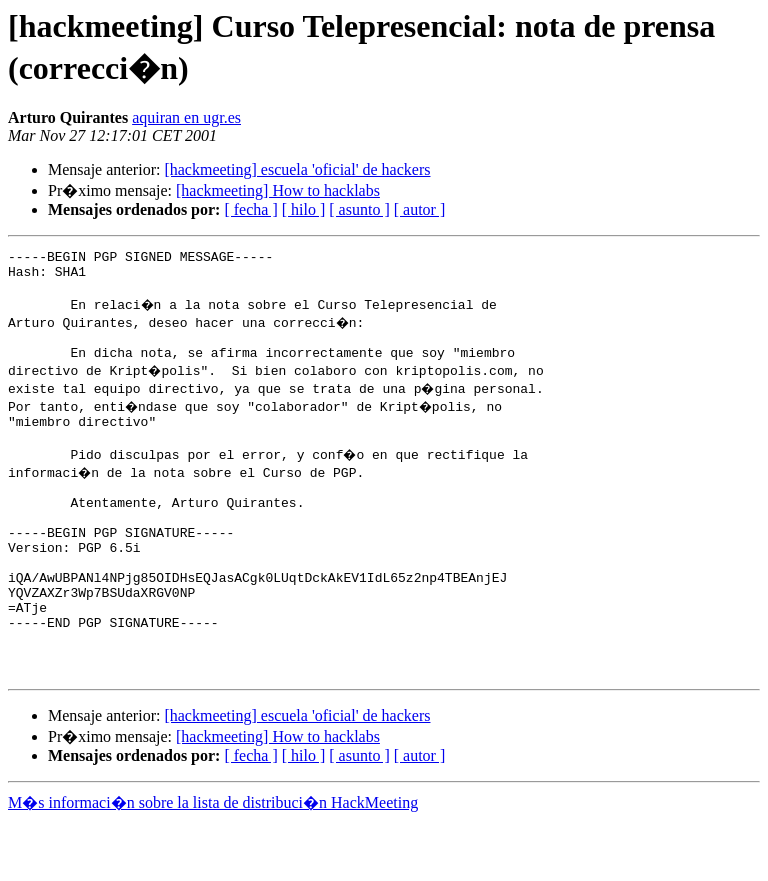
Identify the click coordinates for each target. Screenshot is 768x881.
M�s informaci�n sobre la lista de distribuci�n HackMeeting (213, 862)
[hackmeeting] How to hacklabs (278, 190)
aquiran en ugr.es (186, 117)
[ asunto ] (359, 209)
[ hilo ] (304, 209)
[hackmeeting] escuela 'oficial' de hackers (297, 169)
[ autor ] (420, 209)
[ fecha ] (250, 209)
